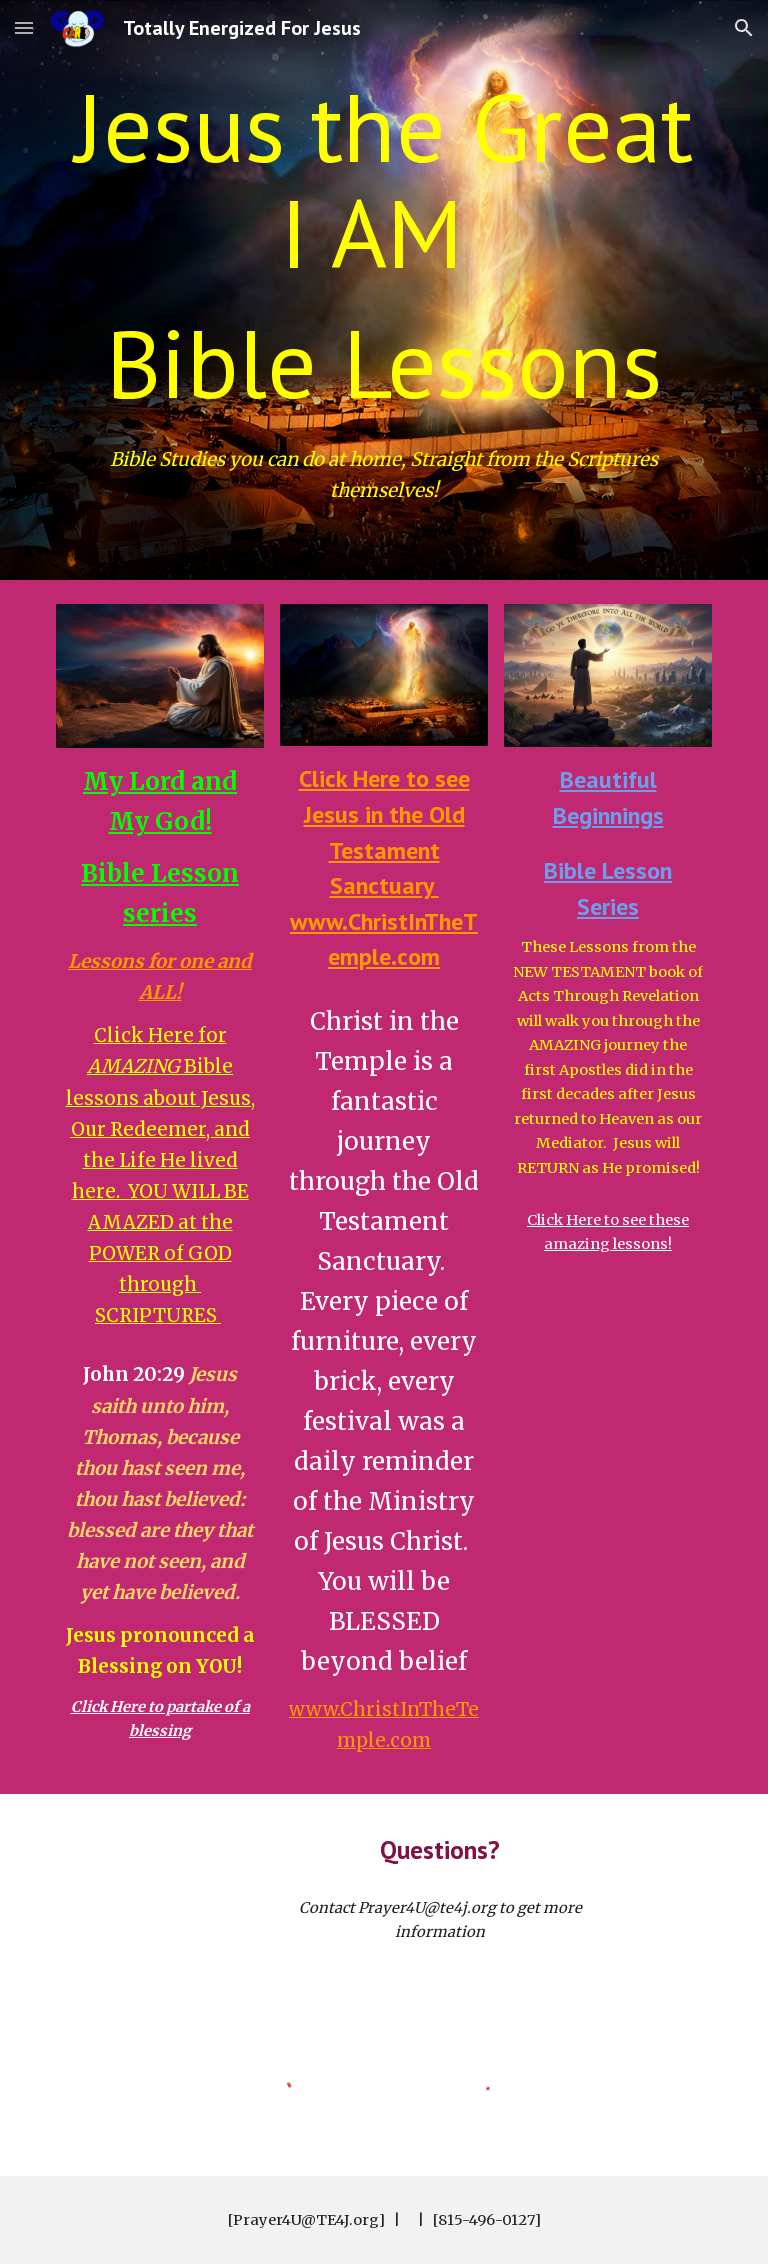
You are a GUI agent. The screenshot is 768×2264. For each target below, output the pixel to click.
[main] (383, 245)
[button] (24, 27)
